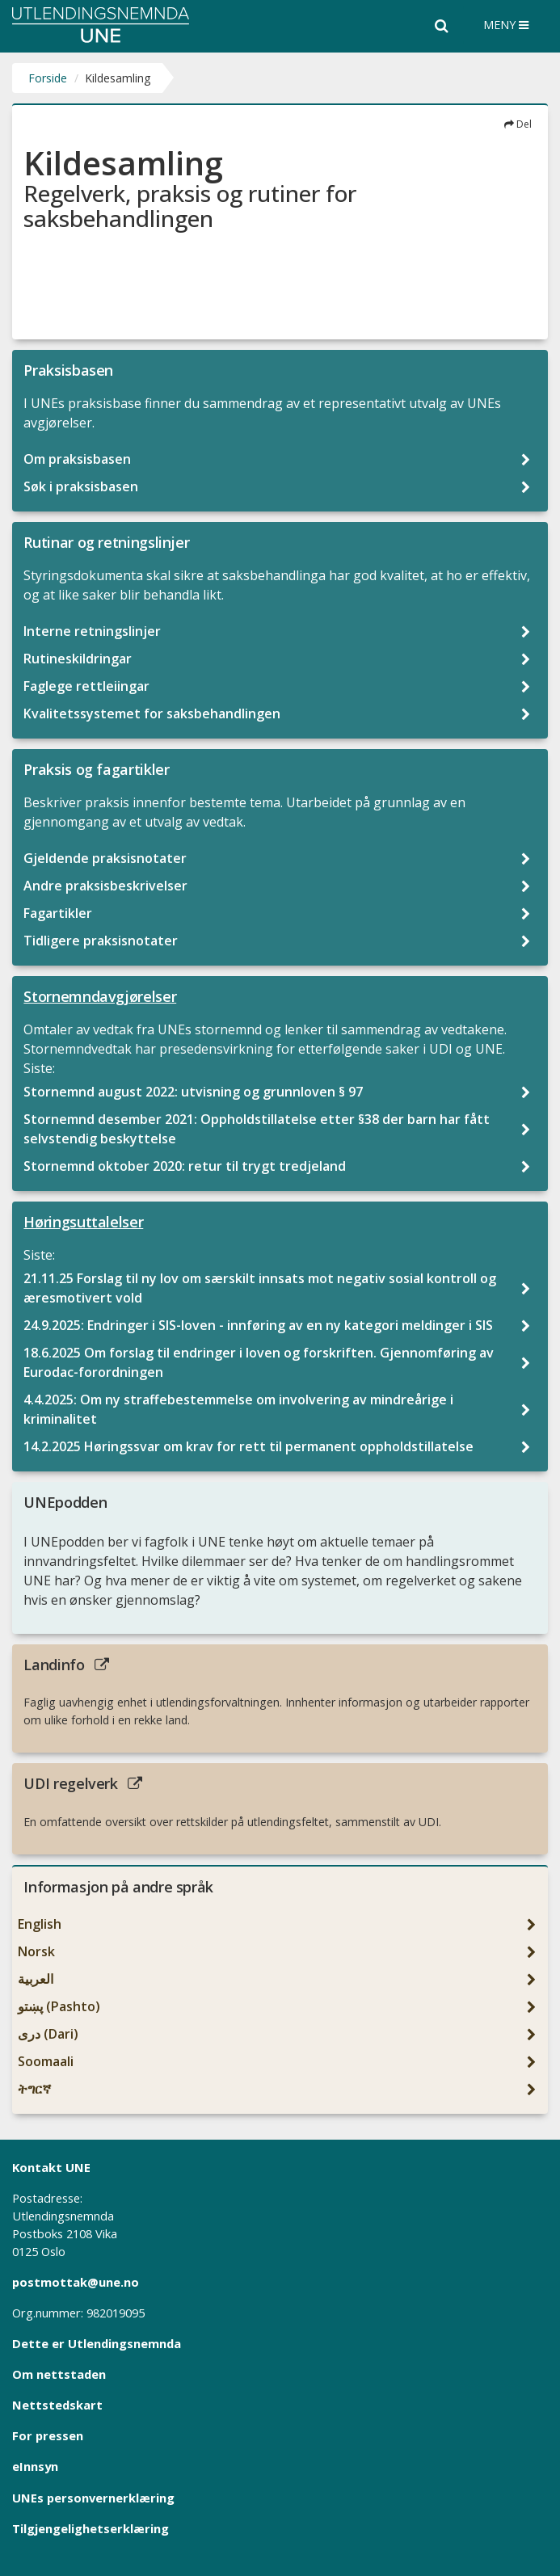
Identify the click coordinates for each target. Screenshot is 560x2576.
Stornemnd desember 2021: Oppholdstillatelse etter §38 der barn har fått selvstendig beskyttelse (256, 1128)
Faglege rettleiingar (88, 686)
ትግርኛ (36, 2089)
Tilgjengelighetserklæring (90, 2528)
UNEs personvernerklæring (93, 2498)
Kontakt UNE (51, 2167)
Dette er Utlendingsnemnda (96, 2343)
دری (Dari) (50, 2034)
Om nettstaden (59, 2374)
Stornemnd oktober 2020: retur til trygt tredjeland (186, 1166)
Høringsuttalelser (83, 1221)
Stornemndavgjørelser (99, 996)
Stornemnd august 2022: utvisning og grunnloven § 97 (194, 1092)
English (41, 1924)
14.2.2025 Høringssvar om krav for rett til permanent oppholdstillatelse (250, 1446)
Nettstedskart (57, 2405)
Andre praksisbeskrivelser (107, 885)
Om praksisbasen (78, 459)
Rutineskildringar (79, 658)
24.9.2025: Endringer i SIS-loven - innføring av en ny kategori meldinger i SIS (259, 1325)
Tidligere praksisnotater (102, 940)
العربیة (37, 1979)
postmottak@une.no (75, 2282)
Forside (47, 78)
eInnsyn (35, 2466)
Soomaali (47, 2061)
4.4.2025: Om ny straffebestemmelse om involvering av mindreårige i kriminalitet (238, 1409)
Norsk (38, 1951)
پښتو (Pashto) (60, 2006)
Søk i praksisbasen (82, 486)
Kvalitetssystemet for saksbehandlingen (153, 713)
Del (518, 124)
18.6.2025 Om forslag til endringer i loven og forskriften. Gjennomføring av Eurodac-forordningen (258, 1362)
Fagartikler (59, 913)
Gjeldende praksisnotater (106, 858)
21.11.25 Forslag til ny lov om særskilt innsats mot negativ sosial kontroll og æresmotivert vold (259, 1288)
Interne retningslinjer (93, 631)
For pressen (47, 2435)
